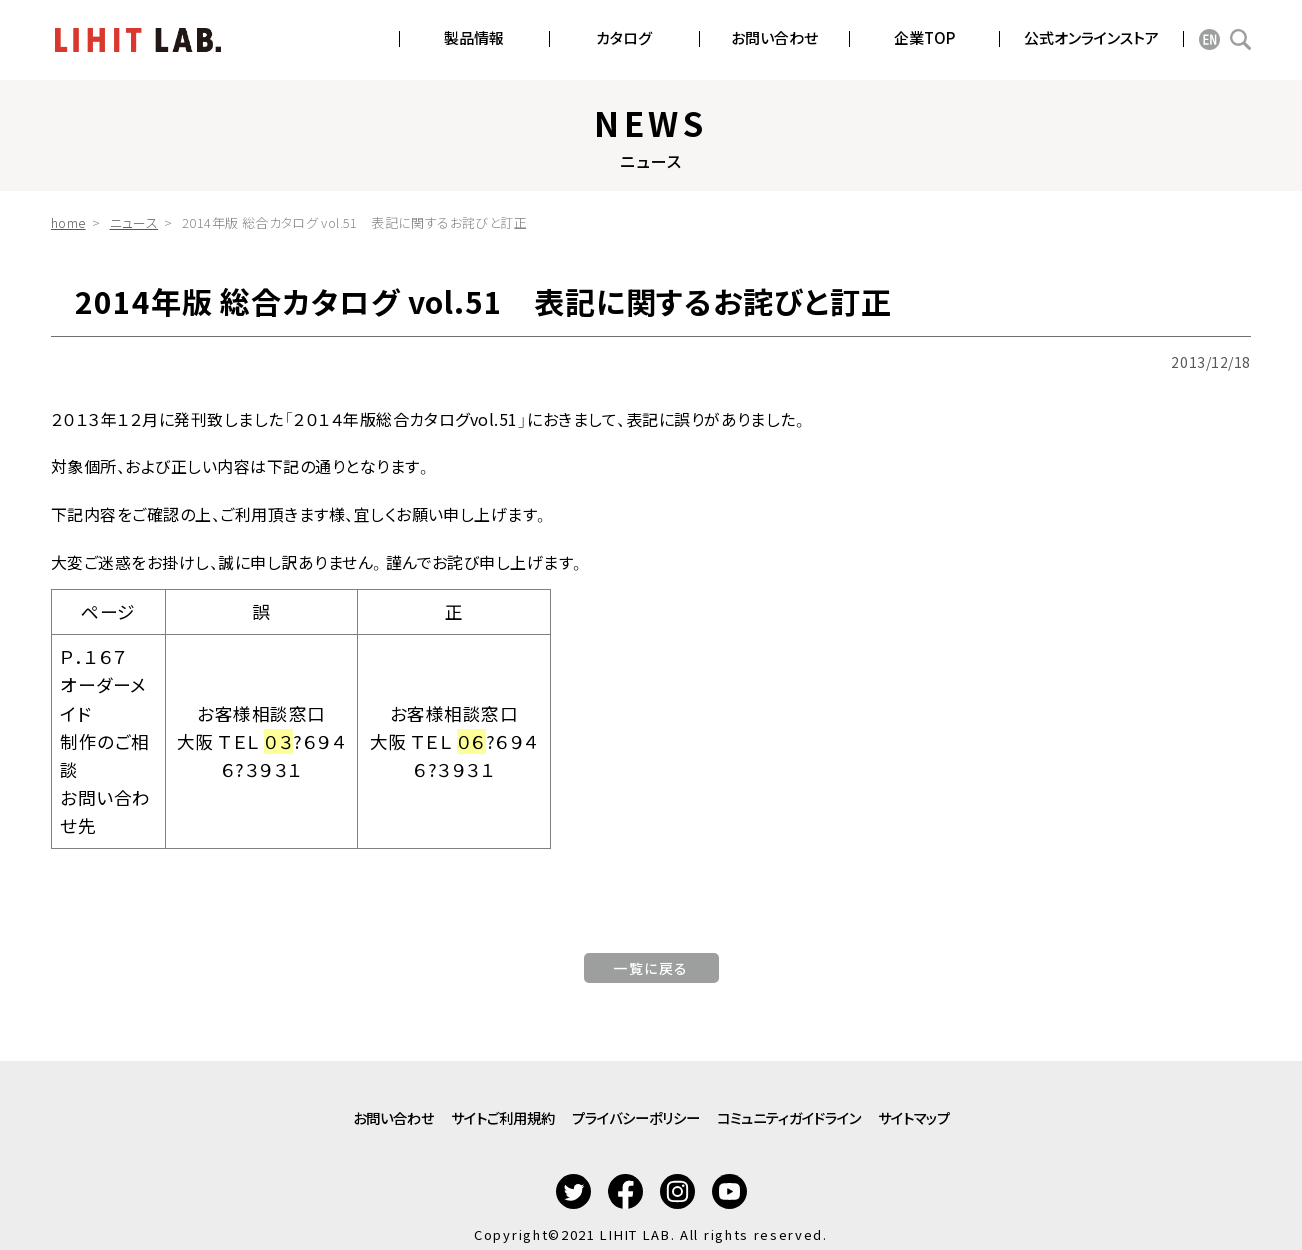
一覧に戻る (651, 968)
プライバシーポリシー (634, 1107)
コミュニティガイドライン (829, 1107)
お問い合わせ (313, 1107)
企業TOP (924, 37)
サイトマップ (994, 1107)
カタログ (624, 37)
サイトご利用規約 (461, 1107)
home (68, 222)
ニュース (134, 222)
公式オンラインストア (1091, 37)
